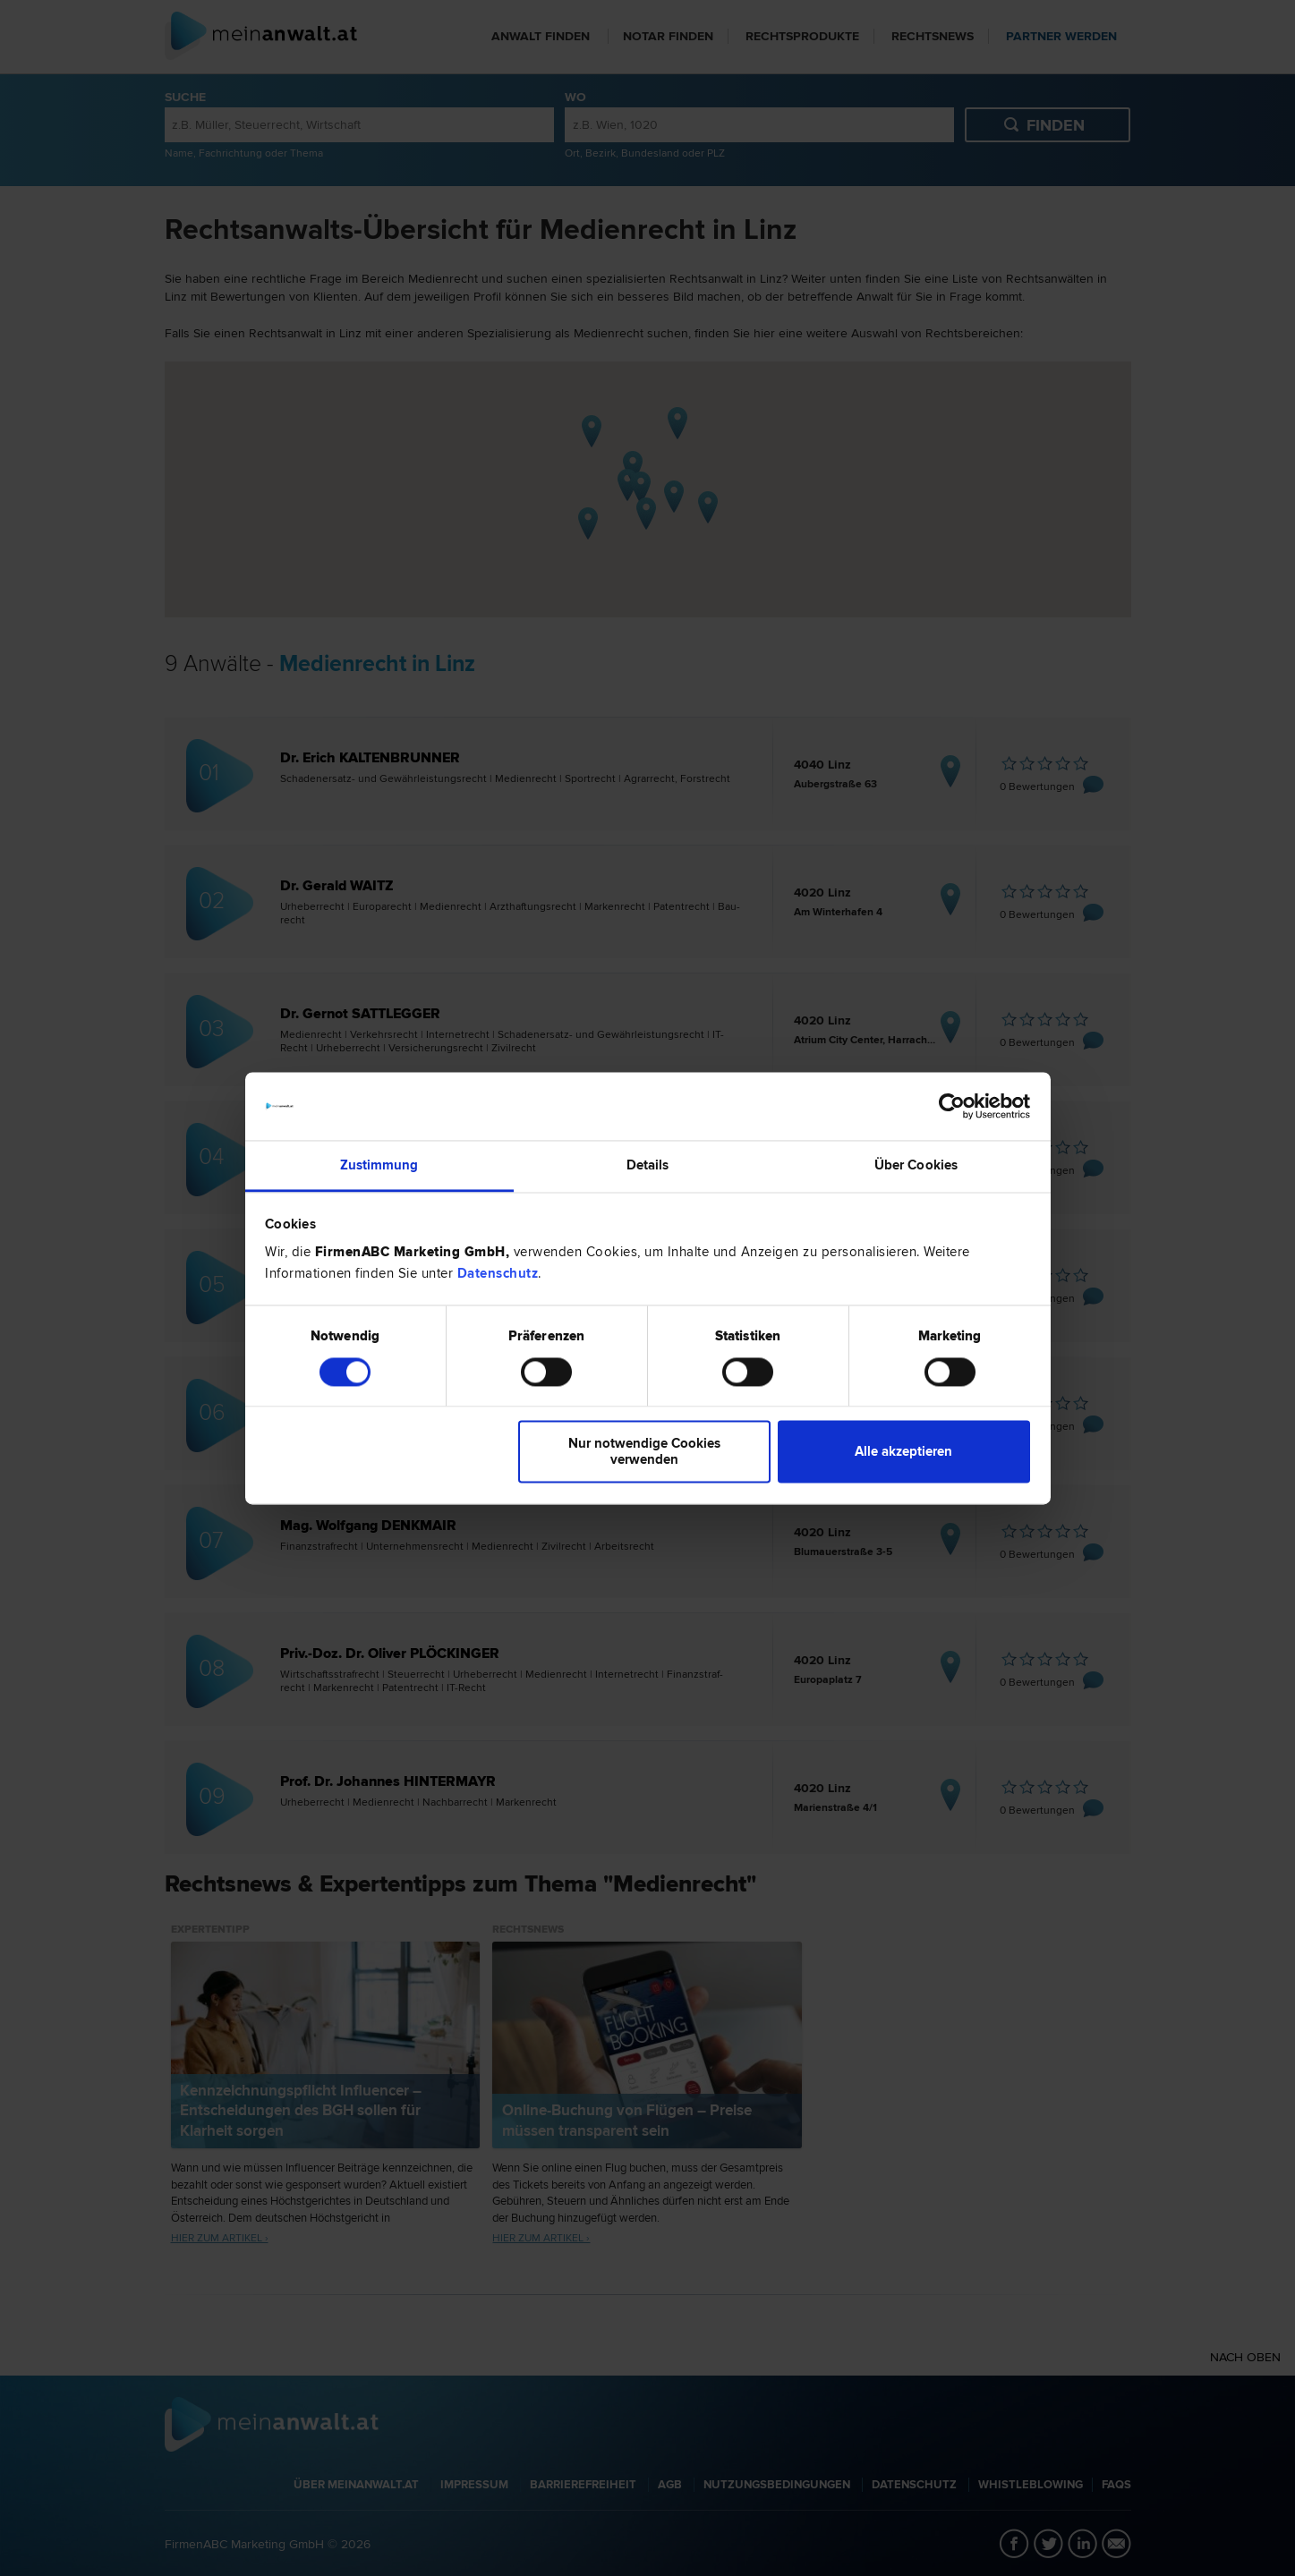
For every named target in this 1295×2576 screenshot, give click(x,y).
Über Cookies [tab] (916, 1166)
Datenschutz (498, 1274)
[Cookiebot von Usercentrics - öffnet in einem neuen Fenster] (951, 1105)
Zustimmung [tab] (379, 1166)
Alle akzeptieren (903, 1452)
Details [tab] (647, 1166)
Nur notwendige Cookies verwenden (644, 1452)
